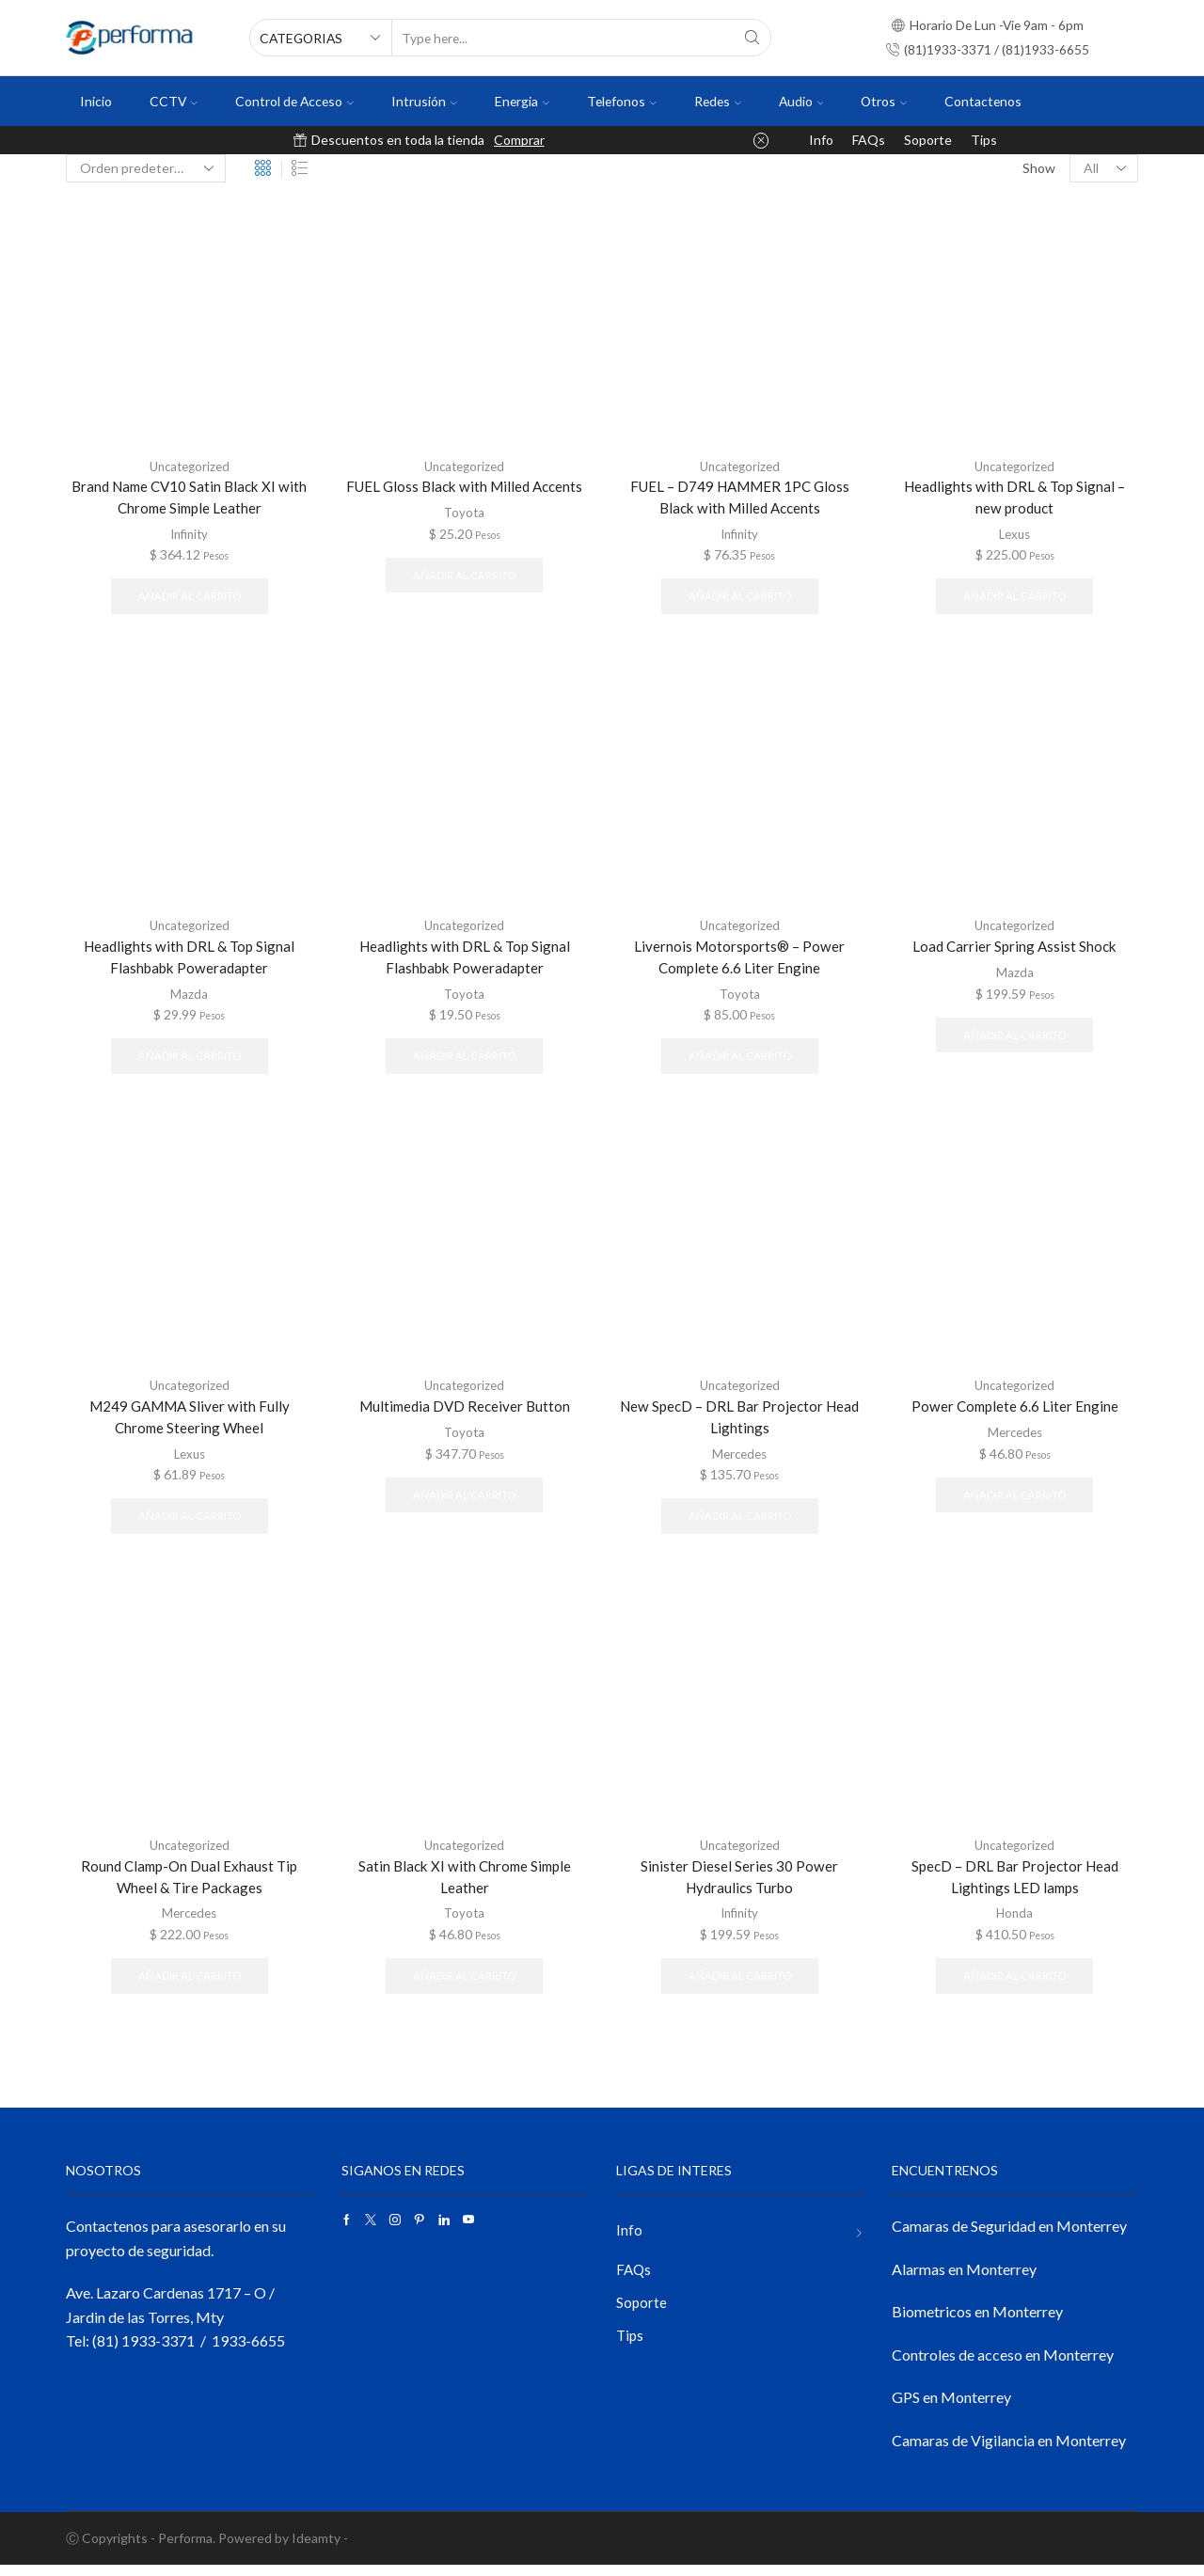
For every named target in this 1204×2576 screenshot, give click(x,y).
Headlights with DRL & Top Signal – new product (1014, 498)
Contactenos (983, 101)
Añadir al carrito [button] (189, 598)
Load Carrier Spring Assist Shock (1014, 949)
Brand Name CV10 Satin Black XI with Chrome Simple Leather (189, 498)
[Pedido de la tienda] (146, 168)
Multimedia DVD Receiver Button (464, 1412)
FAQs (868, 140)
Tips (984, 140)
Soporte (928, 140)
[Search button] (752, 37)
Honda (1014, 1924)
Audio (801, 101)
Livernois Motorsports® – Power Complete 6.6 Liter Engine (740, 960)
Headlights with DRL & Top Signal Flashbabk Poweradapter (189, 960)
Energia (522, 101)
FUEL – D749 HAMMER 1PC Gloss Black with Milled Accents (739, 498)
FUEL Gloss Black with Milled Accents (464, 487)
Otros (884, 101)
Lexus (1014, 535)
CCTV (174, 101)
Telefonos (622, 101)
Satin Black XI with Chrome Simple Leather (464, 1886)
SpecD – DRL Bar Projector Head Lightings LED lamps (1014, 1886)
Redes (717, 101)
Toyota (464, 512)
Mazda (189, 997)
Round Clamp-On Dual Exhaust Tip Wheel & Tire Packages (189, 1886)
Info (821, 140)
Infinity (189, 535)
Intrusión (424, 101)
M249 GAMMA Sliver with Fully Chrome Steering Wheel (190, 1423)
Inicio (96, 101)
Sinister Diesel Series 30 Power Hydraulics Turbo (739, 1886)
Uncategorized (189, 466)
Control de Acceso (294, 101)
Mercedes (739, 1461)
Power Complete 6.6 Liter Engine (1015, 1412)
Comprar (519, 140)
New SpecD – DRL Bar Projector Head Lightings (739, 1423)
